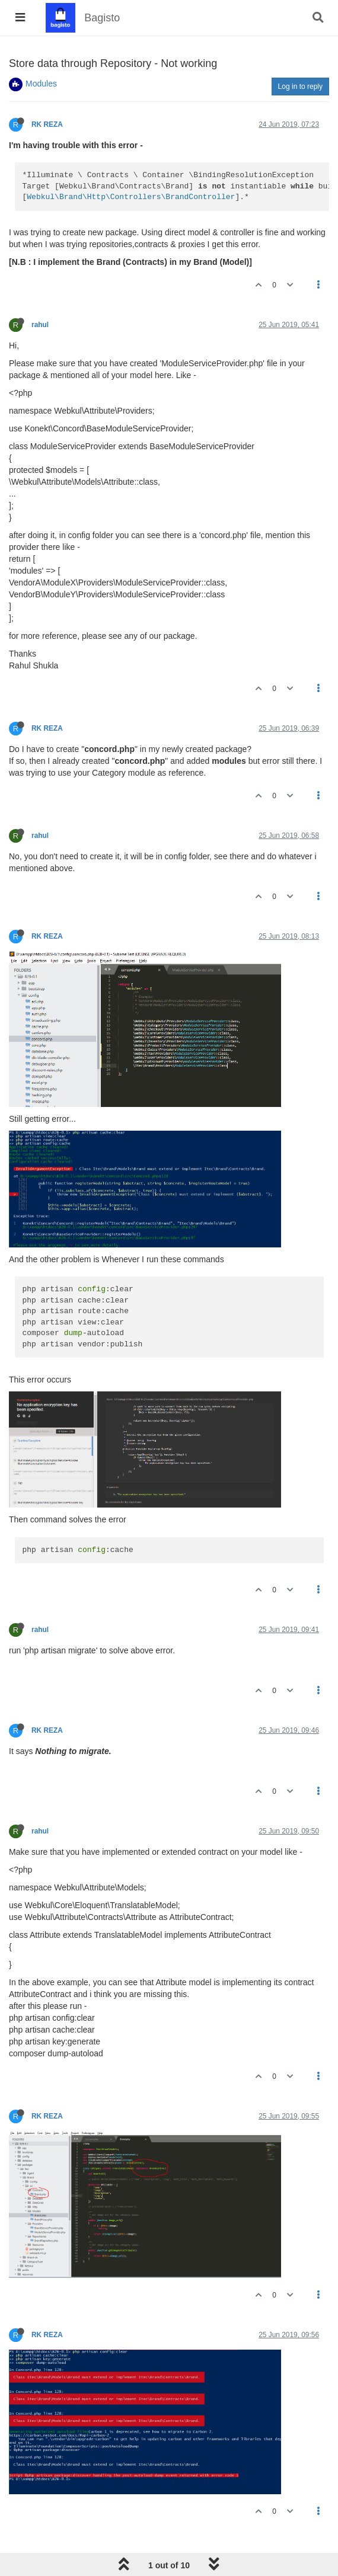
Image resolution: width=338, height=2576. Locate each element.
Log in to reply (300, 86)
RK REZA (46, 124)
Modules (41, 83)
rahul (40, 325)
